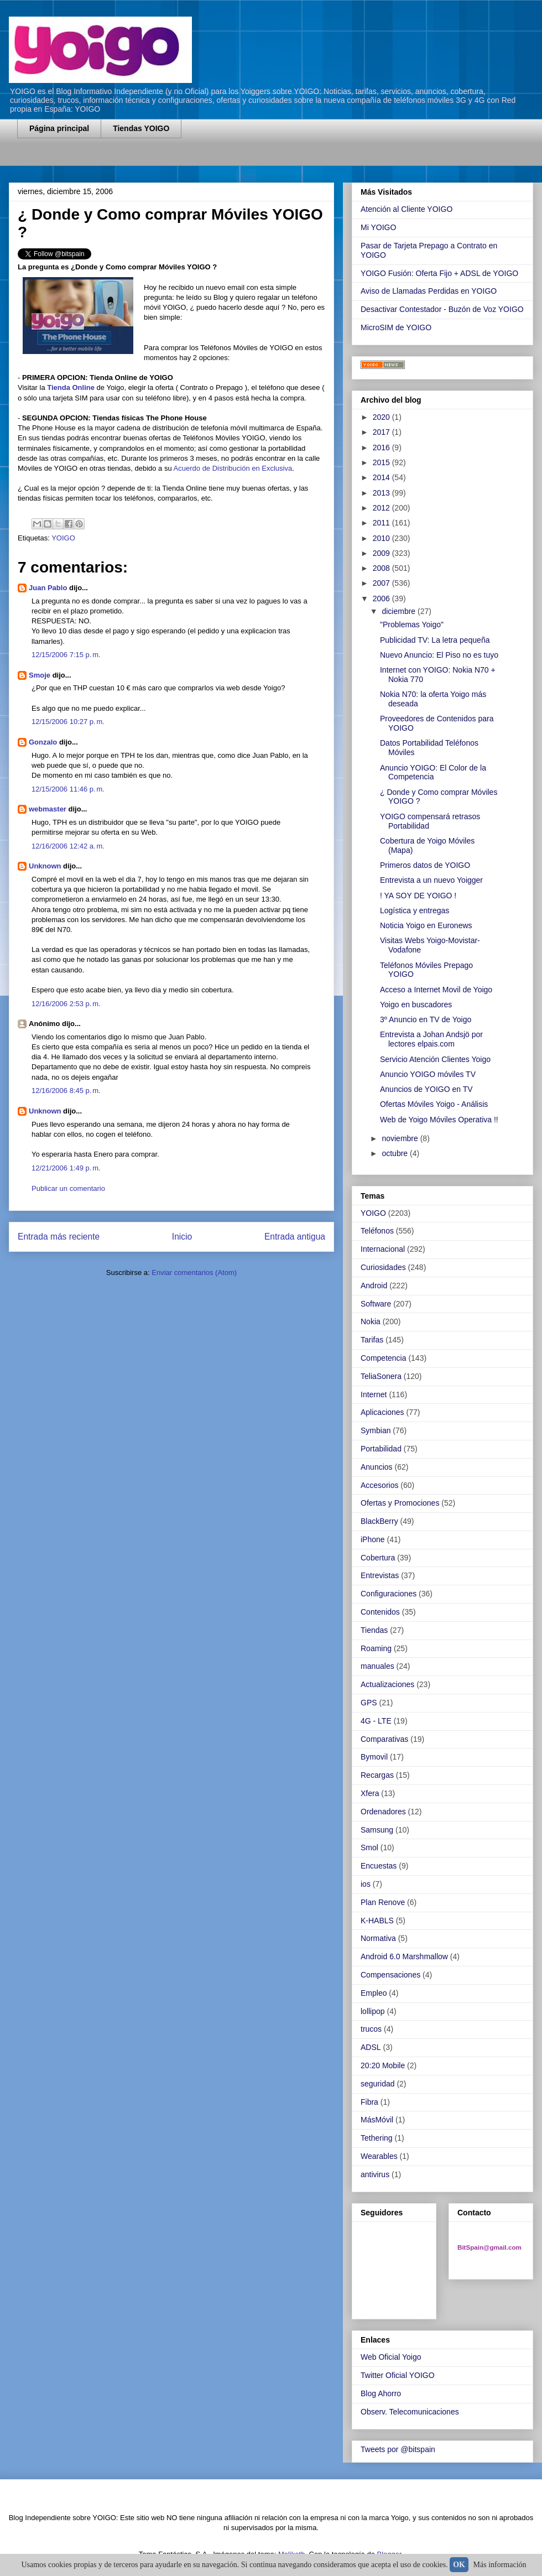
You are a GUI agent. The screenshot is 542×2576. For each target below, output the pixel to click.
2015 (382, 462)
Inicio (182, 1236)
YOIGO (63, 538)
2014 (382, 477)
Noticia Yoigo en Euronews (426, 925)
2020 (382, 417)
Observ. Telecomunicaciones (410, 2411)
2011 (382, 522)
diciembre (400, 611)
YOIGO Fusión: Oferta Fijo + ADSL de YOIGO (439, 273)
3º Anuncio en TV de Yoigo (425, 1019)
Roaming (376, 1648)
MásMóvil (377, 2119)
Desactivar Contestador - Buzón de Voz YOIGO (442, 309)
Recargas (377, 1775)
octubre (396, 1153)
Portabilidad (381, 1448)
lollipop (373, 2011)
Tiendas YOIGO (141, 128)
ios (366, 1884)
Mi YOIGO (378, 227)
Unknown (45, 866)
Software (376, 1303)
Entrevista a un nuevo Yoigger (431, 880)
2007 (382, 583)
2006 (382, 598)
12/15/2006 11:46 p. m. (68, 789)
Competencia (383, 1358)
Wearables (379, 2156)
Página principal (59, 128)
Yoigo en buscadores (416, 1004)
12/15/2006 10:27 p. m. (68, 721)
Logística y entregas (414, 910)
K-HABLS (377, 1920)
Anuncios (377, 1467)
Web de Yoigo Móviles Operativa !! (439, 1119)
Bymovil (374, 1756)
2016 (382, 447)
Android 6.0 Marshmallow (404, 1956)
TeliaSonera (381, 1376)
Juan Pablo (48, 588)
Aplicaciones (382, 1412)
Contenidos (380, 1611)
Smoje (39, 675)
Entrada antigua (294, 1236)
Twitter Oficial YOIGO (398, 2375)
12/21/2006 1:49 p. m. (66, 1168)
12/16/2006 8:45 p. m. (66, 1090)
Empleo (374, 1993)
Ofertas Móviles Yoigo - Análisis (434, 1104)
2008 (382, 568)
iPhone (373, 1539)
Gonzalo (43, 742)
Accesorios (379, 1485)
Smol (369, 1847)
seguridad (378, 2083)
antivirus (375, 2174)
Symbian (375, 1430)
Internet (374, 1394)
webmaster (47, 809)
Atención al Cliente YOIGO (406, 209)
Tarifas (372, 1339)
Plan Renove (383, 1902)
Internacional (383, 1249)
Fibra (369, 2102)
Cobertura (378, 1557)
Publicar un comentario (68, 1188)
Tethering (377, 2137)
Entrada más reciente (59, 1236)
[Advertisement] (146, 159)
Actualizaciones (387, 1684)
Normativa (378, 1938)
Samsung (377, 1829)
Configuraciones (388, 1593)
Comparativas (384, 1739)
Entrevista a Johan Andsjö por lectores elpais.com (431, 1039)
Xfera (370, 1793)
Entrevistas (380, 1575)
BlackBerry (379, 1521)
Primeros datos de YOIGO (425, 865)
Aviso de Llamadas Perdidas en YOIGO (429, 291)
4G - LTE (376, 1720)
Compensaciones (390, 1974)
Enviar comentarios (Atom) (194, 1272)
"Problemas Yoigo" (412, 624)
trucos (371, 2029)
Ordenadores (383, 1811)
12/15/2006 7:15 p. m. (66, 654)
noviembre (401, 1138)
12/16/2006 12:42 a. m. (68, 846)
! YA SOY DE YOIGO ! (418, 895)
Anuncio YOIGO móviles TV (428, 1074)
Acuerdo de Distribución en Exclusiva (233, 468)
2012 (382, 507)
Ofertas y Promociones (400, 1502)
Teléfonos (377, 1230)
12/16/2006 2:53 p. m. (66, 1004)
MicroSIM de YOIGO (396, 327)
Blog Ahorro (381, 2393)
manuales (377, 1666)
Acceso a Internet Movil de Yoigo (436, 989)
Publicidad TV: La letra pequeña (434, 640)
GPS (369, 1702)
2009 (382, 553)
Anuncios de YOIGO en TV (426, 1089)
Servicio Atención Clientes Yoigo (435, 1059)
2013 (382, 492)
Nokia (371, 1321)
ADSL (371, 2047)
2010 (382, 538)
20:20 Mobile (383, 2065)
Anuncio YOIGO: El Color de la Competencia (433, 772)
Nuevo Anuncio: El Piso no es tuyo (439, 654)
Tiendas (374, 1630)
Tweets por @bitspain (398, 2449)
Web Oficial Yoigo (391, 2357)
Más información (500, 2565)
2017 (382, 432)
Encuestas (379, 1865)
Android (374, 1285)
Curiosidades (383, 1267)
